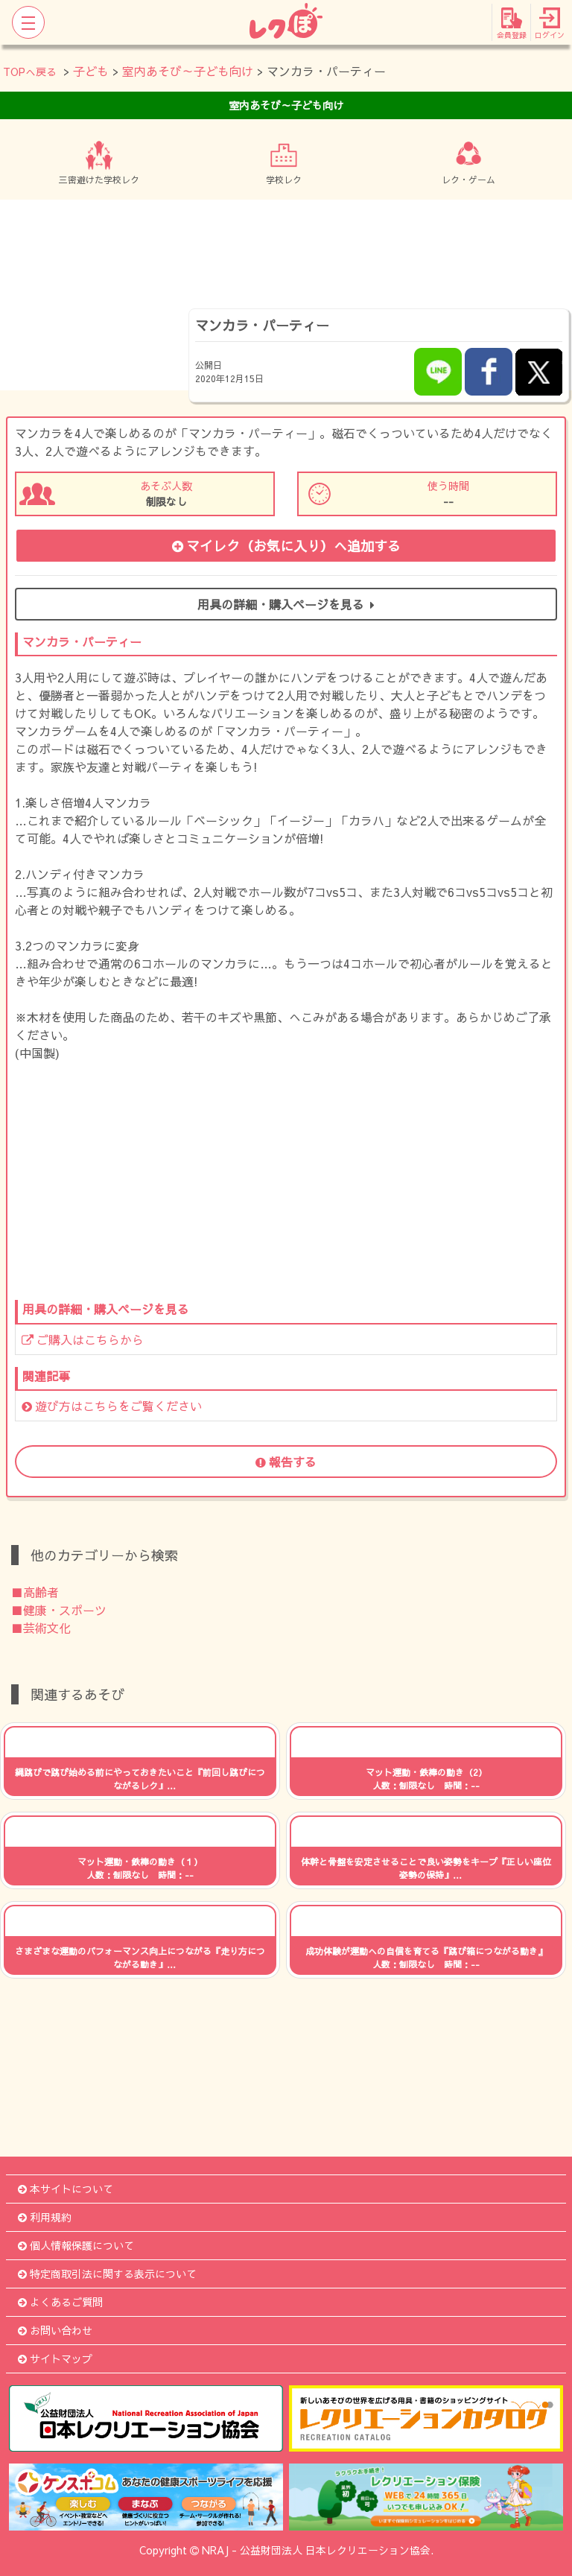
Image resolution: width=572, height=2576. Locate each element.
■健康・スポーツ (59, 1610)
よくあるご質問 (60, 2301)
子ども (91, 71)
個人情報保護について (76, 2245)
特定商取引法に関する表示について (107, 2273)
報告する (286, 1461)
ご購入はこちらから (83, 1339)
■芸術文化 (41, 1627)
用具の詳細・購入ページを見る (286, 604)
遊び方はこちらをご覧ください (112, 1406)
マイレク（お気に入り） (286, 545)
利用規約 (45, 2216)
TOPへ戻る (30, 71)
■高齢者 (35, 1592)
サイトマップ (55, 2358)
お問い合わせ (55, 2330)
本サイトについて (65, 2188)
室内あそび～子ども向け (187, 71)
